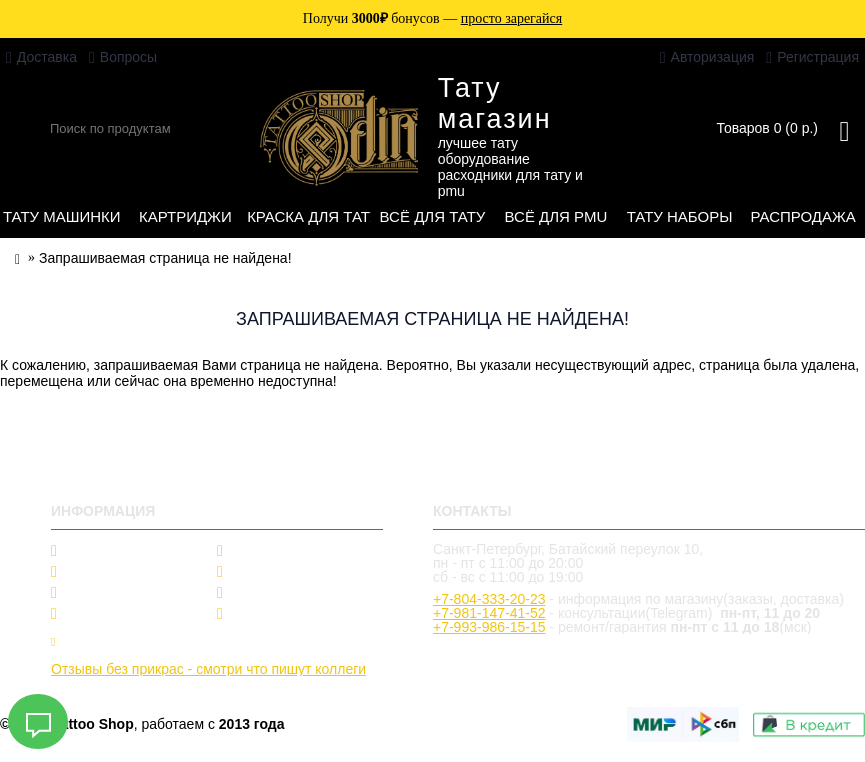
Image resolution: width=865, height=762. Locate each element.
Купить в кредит (109, 641)
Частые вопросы (283, 572)
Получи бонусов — (432, 18)
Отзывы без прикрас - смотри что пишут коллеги (208, 669)
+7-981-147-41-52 (489, 613)
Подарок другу (276, 593)
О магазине (100, 551)
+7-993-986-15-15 (489, 627)
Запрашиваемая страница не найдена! (165, 258)
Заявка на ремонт (275, 641)
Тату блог (93, 614)
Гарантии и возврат (126, 593)
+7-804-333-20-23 (489, 599)
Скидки (252, 551)
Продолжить (813, 440)
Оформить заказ (283, 614)
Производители (113, 572)
